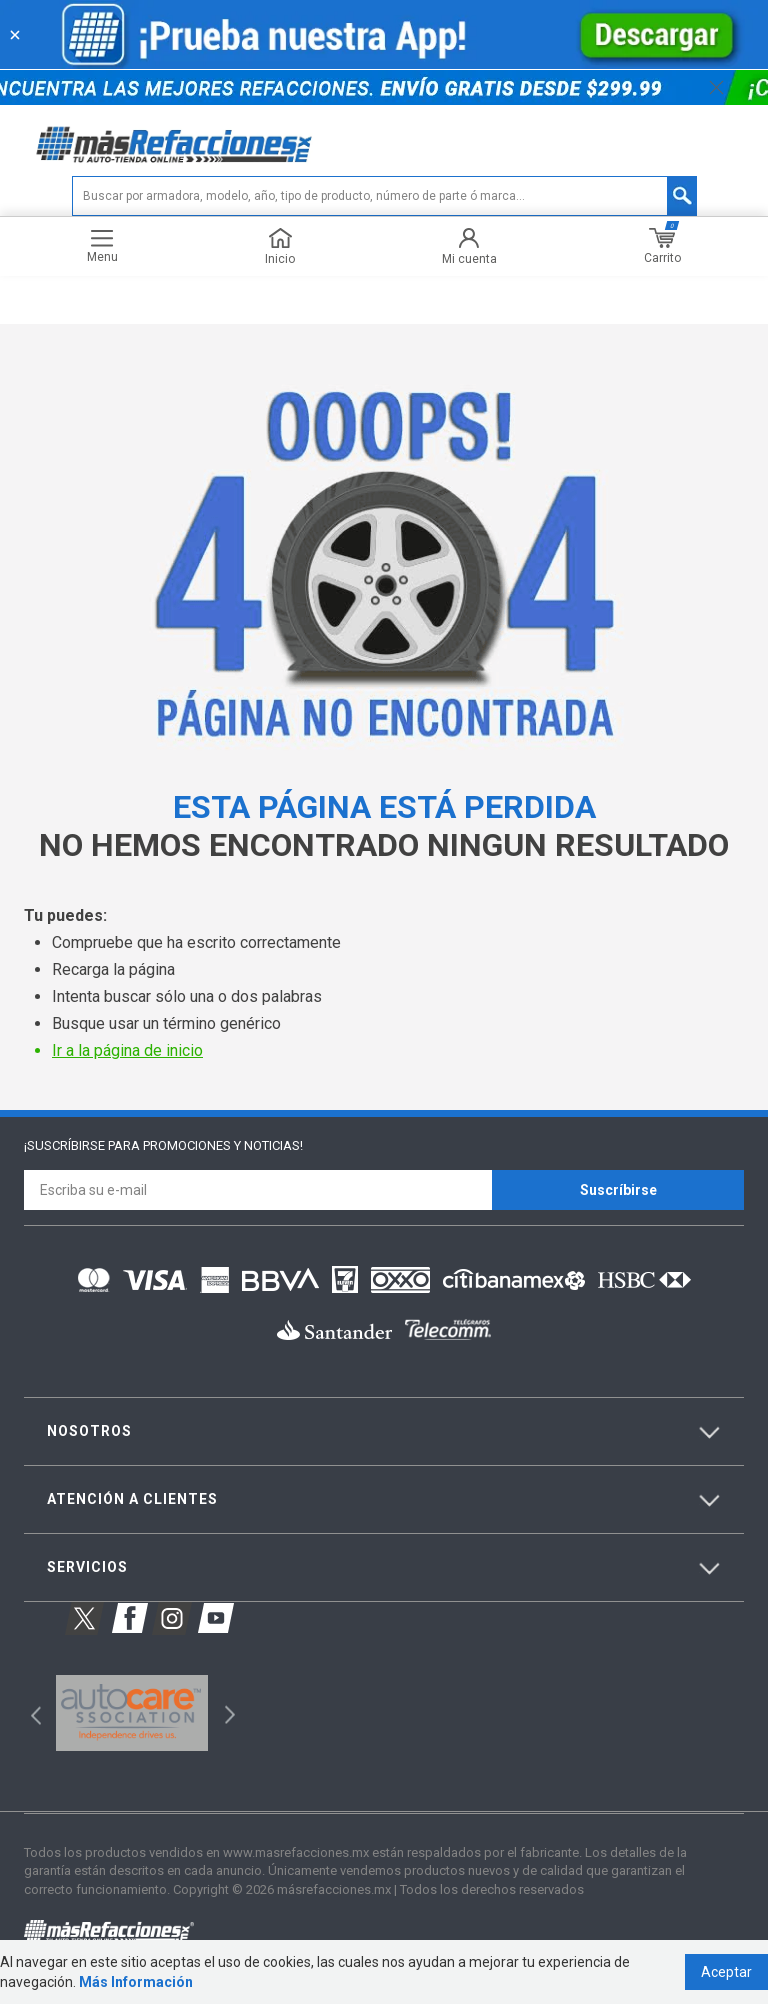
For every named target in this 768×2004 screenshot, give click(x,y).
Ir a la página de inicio (127, 1050)
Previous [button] (29, 1712)
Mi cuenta (469, 246)
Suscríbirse (618, 1190)
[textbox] (384, 196)
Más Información (136, 1982)
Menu (102, 246)
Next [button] (227, 1712)
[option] (131, 1713)
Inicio (280, 246)
